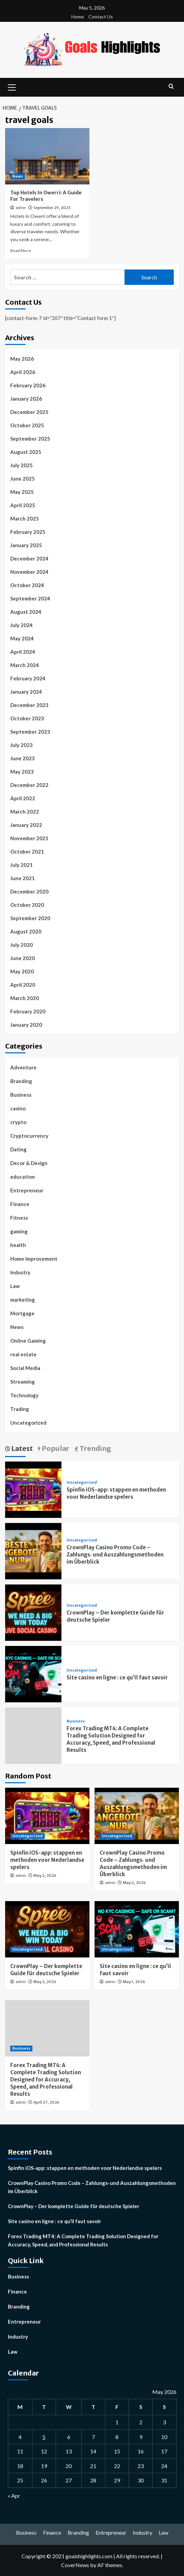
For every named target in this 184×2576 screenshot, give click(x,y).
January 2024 (26, 692)
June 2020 (22, 958)
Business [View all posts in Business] (76, 1721)
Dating (18, 1149)
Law (15, 1286)
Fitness (19, 1218)
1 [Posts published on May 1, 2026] (116, 2422)
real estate (23, 1354)
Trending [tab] (94, 1448)
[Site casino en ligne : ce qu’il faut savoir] (33, 1673)
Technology (24, 1395)
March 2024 (24, 665)
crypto (18, 1122)
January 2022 (26, 825)
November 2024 (29, 572)
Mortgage (22, 1313)
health (18, 1245)
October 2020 (27, 905)
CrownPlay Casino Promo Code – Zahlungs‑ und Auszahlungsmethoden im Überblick (115, 1554)
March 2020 (24, 998)
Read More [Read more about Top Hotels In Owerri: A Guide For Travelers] (20, 250)
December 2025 (29, 412)
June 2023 (22, 758)
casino (18, 1108)
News (17, 1327)
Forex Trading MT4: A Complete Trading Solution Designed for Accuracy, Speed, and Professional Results (45, 2079)
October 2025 (27, 425)
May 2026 (22, 359)
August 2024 (25, 612)
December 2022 (29, 785)
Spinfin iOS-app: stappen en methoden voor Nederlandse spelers (47, 1860)
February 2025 (27, 532)
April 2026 (22, 372)
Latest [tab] (21, 1448)
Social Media (25, 1368)
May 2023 (22, 771)
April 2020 (22, 985)
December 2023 (29, 705)
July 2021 (21, 865)
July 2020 (21, 945)
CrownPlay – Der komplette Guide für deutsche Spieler (73, 2206)
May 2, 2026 (44, 1875)
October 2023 (27, 718)
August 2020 (25, 931)
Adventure (23, 1067)
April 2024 (22, 652)
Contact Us (100, 16)
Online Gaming (28, 1341)
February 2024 (27, 678)
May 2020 (22, 971)
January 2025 (26, 545)
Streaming (22, 1382)
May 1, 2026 (134, 1981)
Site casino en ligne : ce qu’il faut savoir (117, 1677)
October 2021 (27, 851)
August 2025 (25, 452)
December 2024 (29, 558)
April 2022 (22, 798)
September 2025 (30, 438)
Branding (21, 1081)
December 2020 (29, 891)
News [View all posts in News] (17, 176)
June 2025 (22, 478)
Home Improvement (33, 1259)
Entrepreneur (26, 1190)
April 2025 (22, 505)
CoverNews (75, 2565)
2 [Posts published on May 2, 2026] (140, 2422)
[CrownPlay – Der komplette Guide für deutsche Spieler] (33, 1612)
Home (77, 16)
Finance (19, 1204)
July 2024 (21, 625)
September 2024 (30, 598)
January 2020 (26, 1025)
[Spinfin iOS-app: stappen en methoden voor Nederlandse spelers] (33, 1489)
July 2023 (21, 745)
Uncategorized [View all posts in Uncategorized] (82, 1482)
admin (21, 208)
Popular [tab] (54, 1448)
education (22, 1177)
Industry (20, 1272)
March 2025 (24, 518)
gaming (19, 1231)
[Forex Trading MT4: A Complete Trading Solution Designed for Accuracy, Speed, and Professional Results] (47, 2028)
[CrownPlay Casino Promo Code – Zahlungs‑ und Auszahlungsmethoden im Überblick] (33, 1550)
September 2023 (30, 732)
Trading (19, 1409)
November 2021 (29, 838)
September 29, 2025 (52, 207)
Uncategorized (28, 1422)
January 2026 (26, 399)
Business (20, 1095)
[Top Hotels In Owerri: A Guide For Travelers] (47, 156)
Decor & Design (28, 1163)
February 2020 (27, 1011)
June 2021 (22, 878)
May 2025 (22, 492)
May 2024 (22, 638)
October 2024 (27, 585)
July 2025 (21, 465)
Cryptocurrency (29, 1136)
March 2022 (24, 811)
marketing (22, 1300)
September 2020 (30, 918)
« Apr (14, 2495)
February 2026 (27, 385)
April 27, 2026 (46, 2102)
